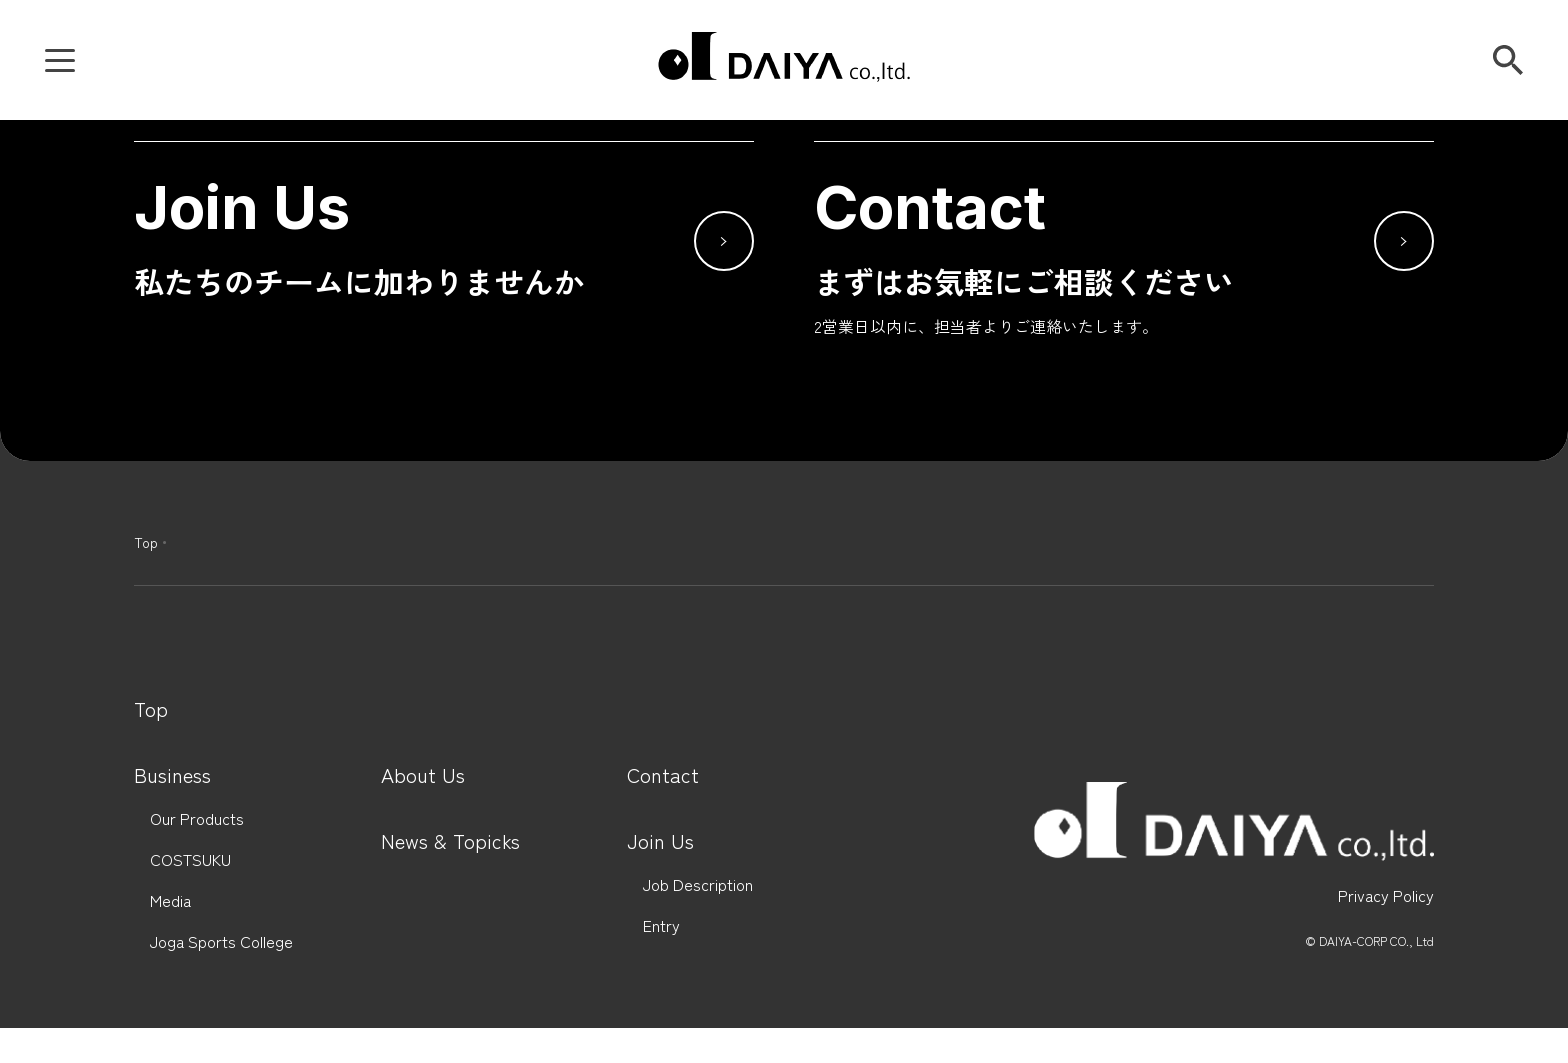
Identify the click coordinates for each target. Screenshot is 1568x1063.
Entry (661, 925)
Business (172, 775)
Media (170, 900)
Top (146, 542)
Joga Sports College (221, 941)
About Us (423, 775)
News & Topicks (450, 841)
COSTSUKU (190, 859)
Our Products (197, 818)
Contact (663, 775)
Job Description (698, 884)
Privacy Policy (1386, 895)
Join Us (660, 841)
